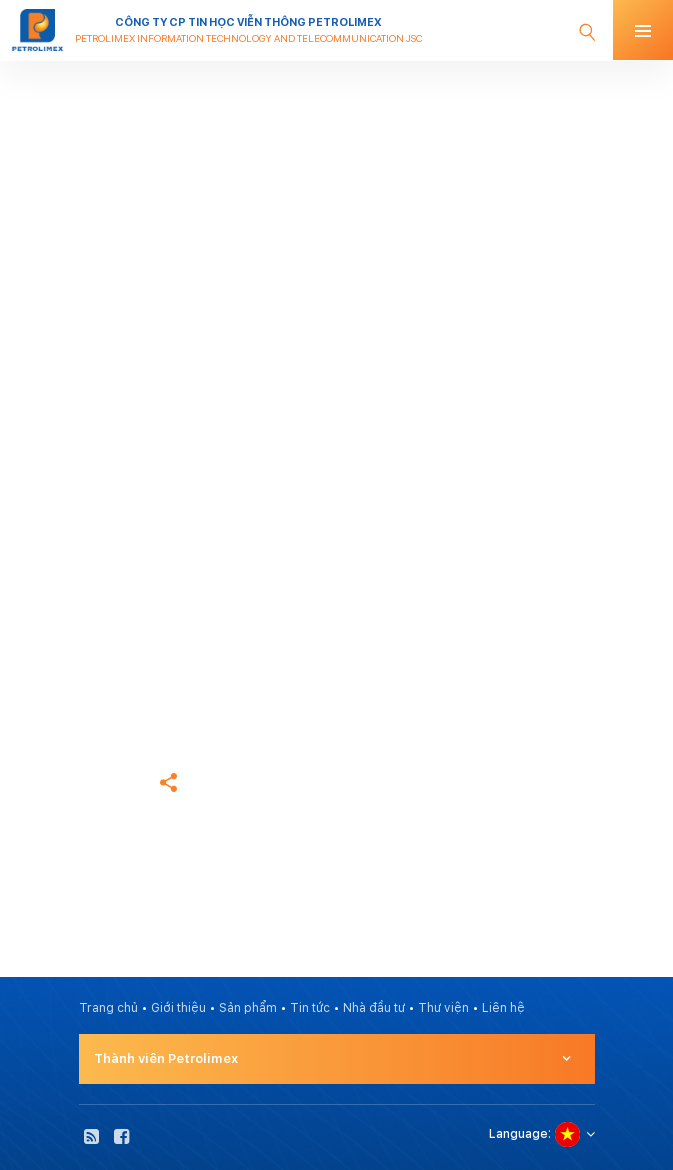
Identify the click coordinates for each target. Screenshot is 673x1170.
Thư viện (443, 1008)
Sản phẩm (248, 1008)
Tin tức (310, 1008)
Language (518, 1134)
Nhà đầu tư (374, 1008)
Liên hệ (503, 1008)
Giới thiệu (178, 1008)
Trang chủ (108, 656)
